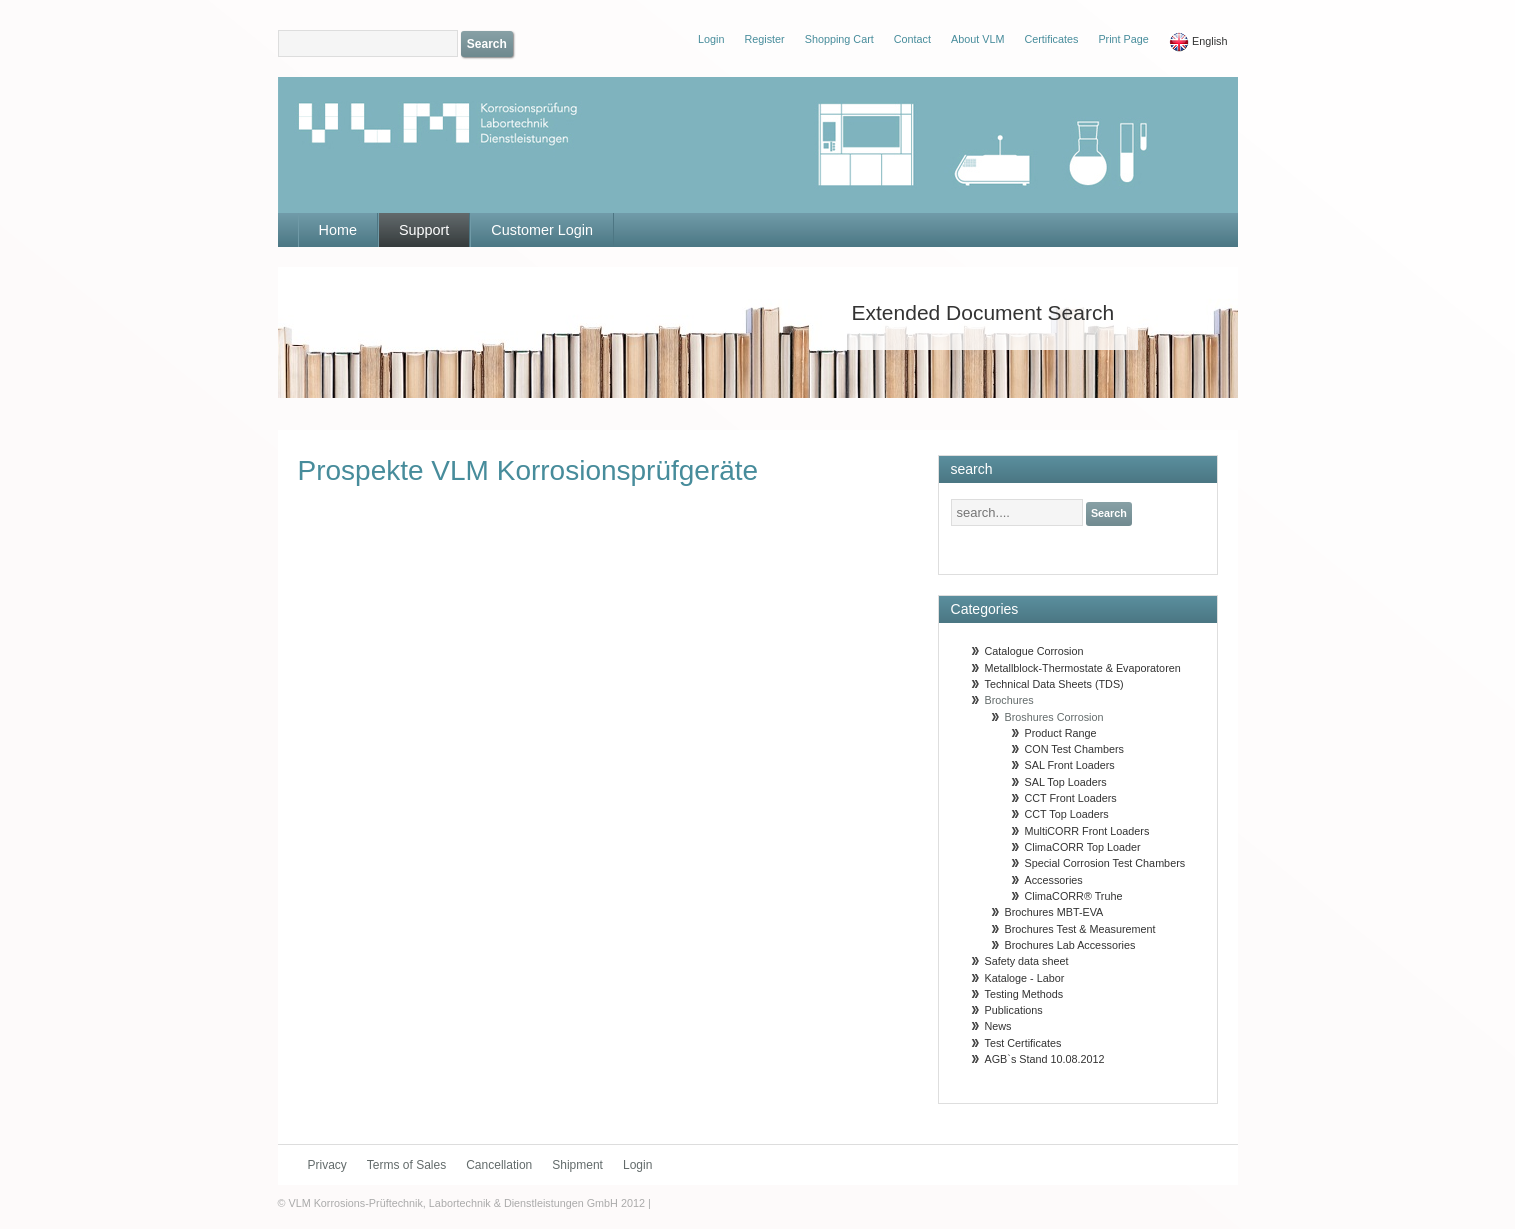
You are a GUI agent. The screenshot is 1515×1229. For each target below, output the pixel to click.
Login (637, 1165)
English (1198, 42)
